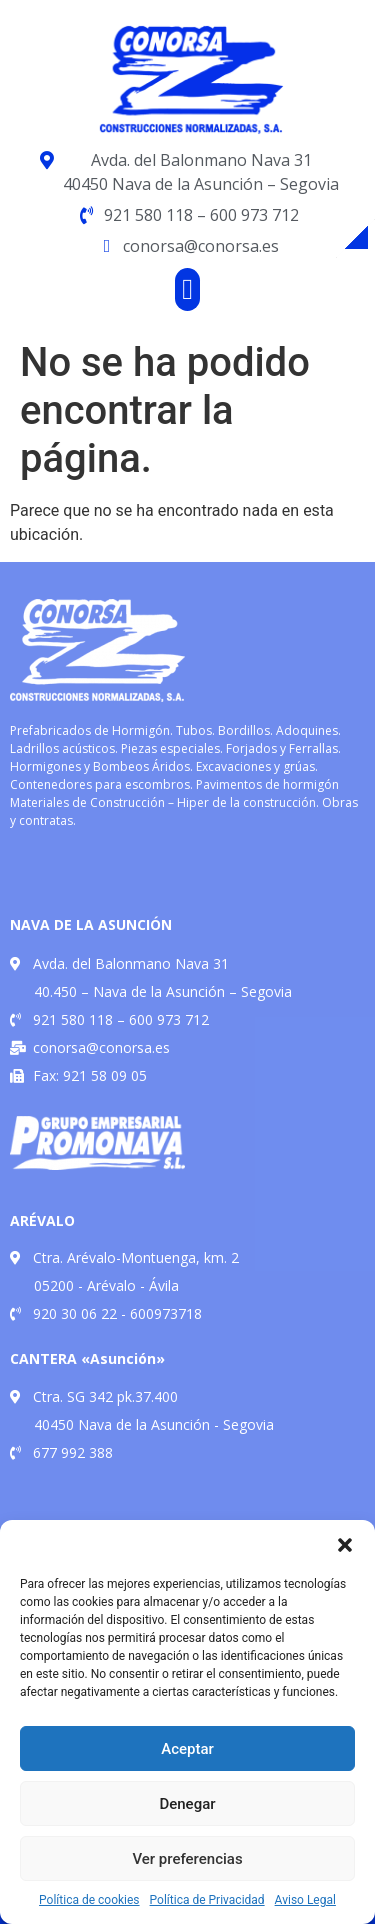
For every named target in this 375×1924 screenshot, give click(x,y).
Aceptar (187, 1749)
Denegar (187, 1804)
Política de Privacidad (207, 1900)
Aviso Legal (305, 1900)
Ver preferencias (187, 1859)
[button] (345, 1545)
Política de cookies (89, 1900)
